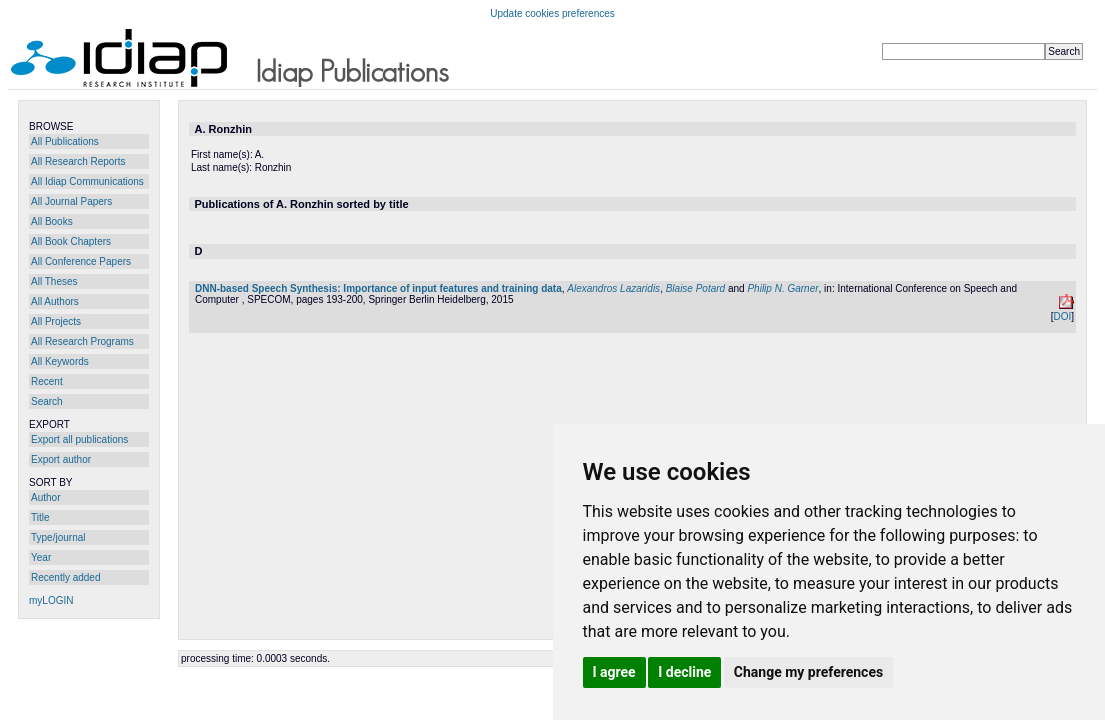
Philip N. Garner (782, 288)
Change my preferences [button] (808, 672)
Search (47, 401)
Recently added (66, 577)
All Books (52, 221)
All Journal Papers (71, 201)
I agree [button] (614, 672)
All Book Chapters (71, 241)
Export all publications (79, 439)
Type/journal (58, 537)
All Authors (55, 301)
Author (45, 497)
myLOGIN (51, 600)
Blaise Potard (695, 288)
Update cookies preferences (552, 13)
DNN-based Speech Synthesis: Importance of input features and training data (378, 288)
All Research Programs (82, 341)
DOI (1062, 316)
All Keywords (60, 361)
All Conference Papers (81, 261)
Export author (61, 459)
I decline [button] (684, 672)
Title (40, 517)
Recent (47, 381)
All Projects (56, 321)
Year (41, 557)
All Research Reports (78, 161)
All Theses (54, 281)
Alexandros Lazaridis (613, 288)
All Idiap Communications (87, 181)
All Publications (65, 141)
